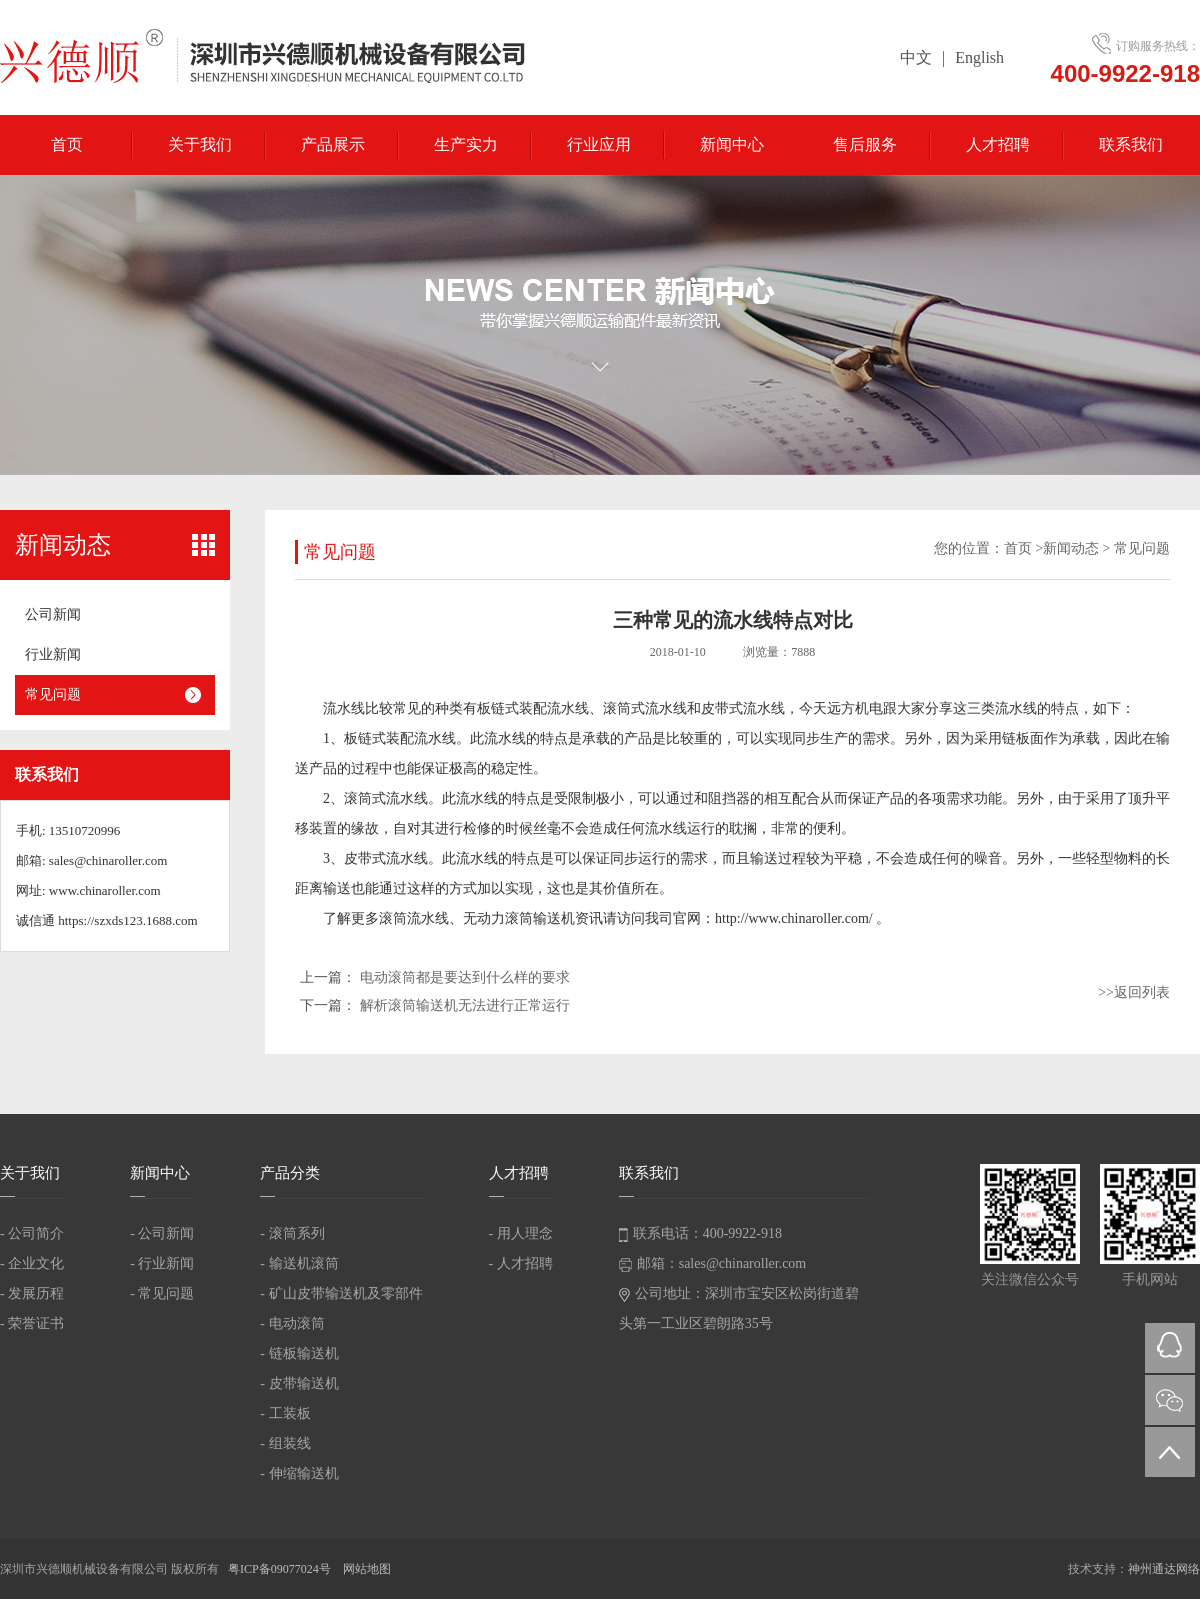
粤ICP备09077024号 (281, 1569)
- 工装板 (285, 1413)
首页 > (1023, 548)
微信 (1170, 1400)
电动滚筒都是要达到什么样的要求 (465, 977)
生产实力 (466, 144)
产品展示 (333, 144)
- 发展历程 (32, 1293)
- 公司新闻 (162, 1233)
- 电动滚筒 (292, 1323)
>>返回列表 (1134, 992)
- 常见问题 (162, 1293)
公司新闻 (53, 614)
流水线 (344, 708)
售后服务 (865, 144)
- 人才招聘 (521, 1263)
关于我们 (200, 144)
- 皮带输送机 (299, 1383)
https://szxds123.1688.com (127, 920)
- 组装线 (285, 1443)
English (979, 57)
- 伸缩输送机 (299, 1473)
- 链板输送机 (299, 1353)
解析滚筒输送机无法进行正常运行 (465, 1005)
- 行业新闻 (162, 1263)
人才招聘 (998, 144)
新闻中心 (732, 144)
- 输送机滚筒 (299, 1263)
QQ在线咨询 (1170, 1348)
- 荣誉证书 (32, 1323)
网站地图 (367, 1569)
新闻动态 (1071, 548)
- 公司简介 (32, 1233)
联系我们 (1131, 144)
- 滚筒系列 (292, 1233)
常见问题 (53, 694)
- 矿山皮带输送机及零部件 (341, 1293)
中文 (916, 57)
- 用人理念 (521, 1233)
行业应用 (599, 144)
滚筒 (617, 708)
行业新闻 (53, 654)
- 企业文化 (32, 1263)
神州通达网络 (1164, 1569)
